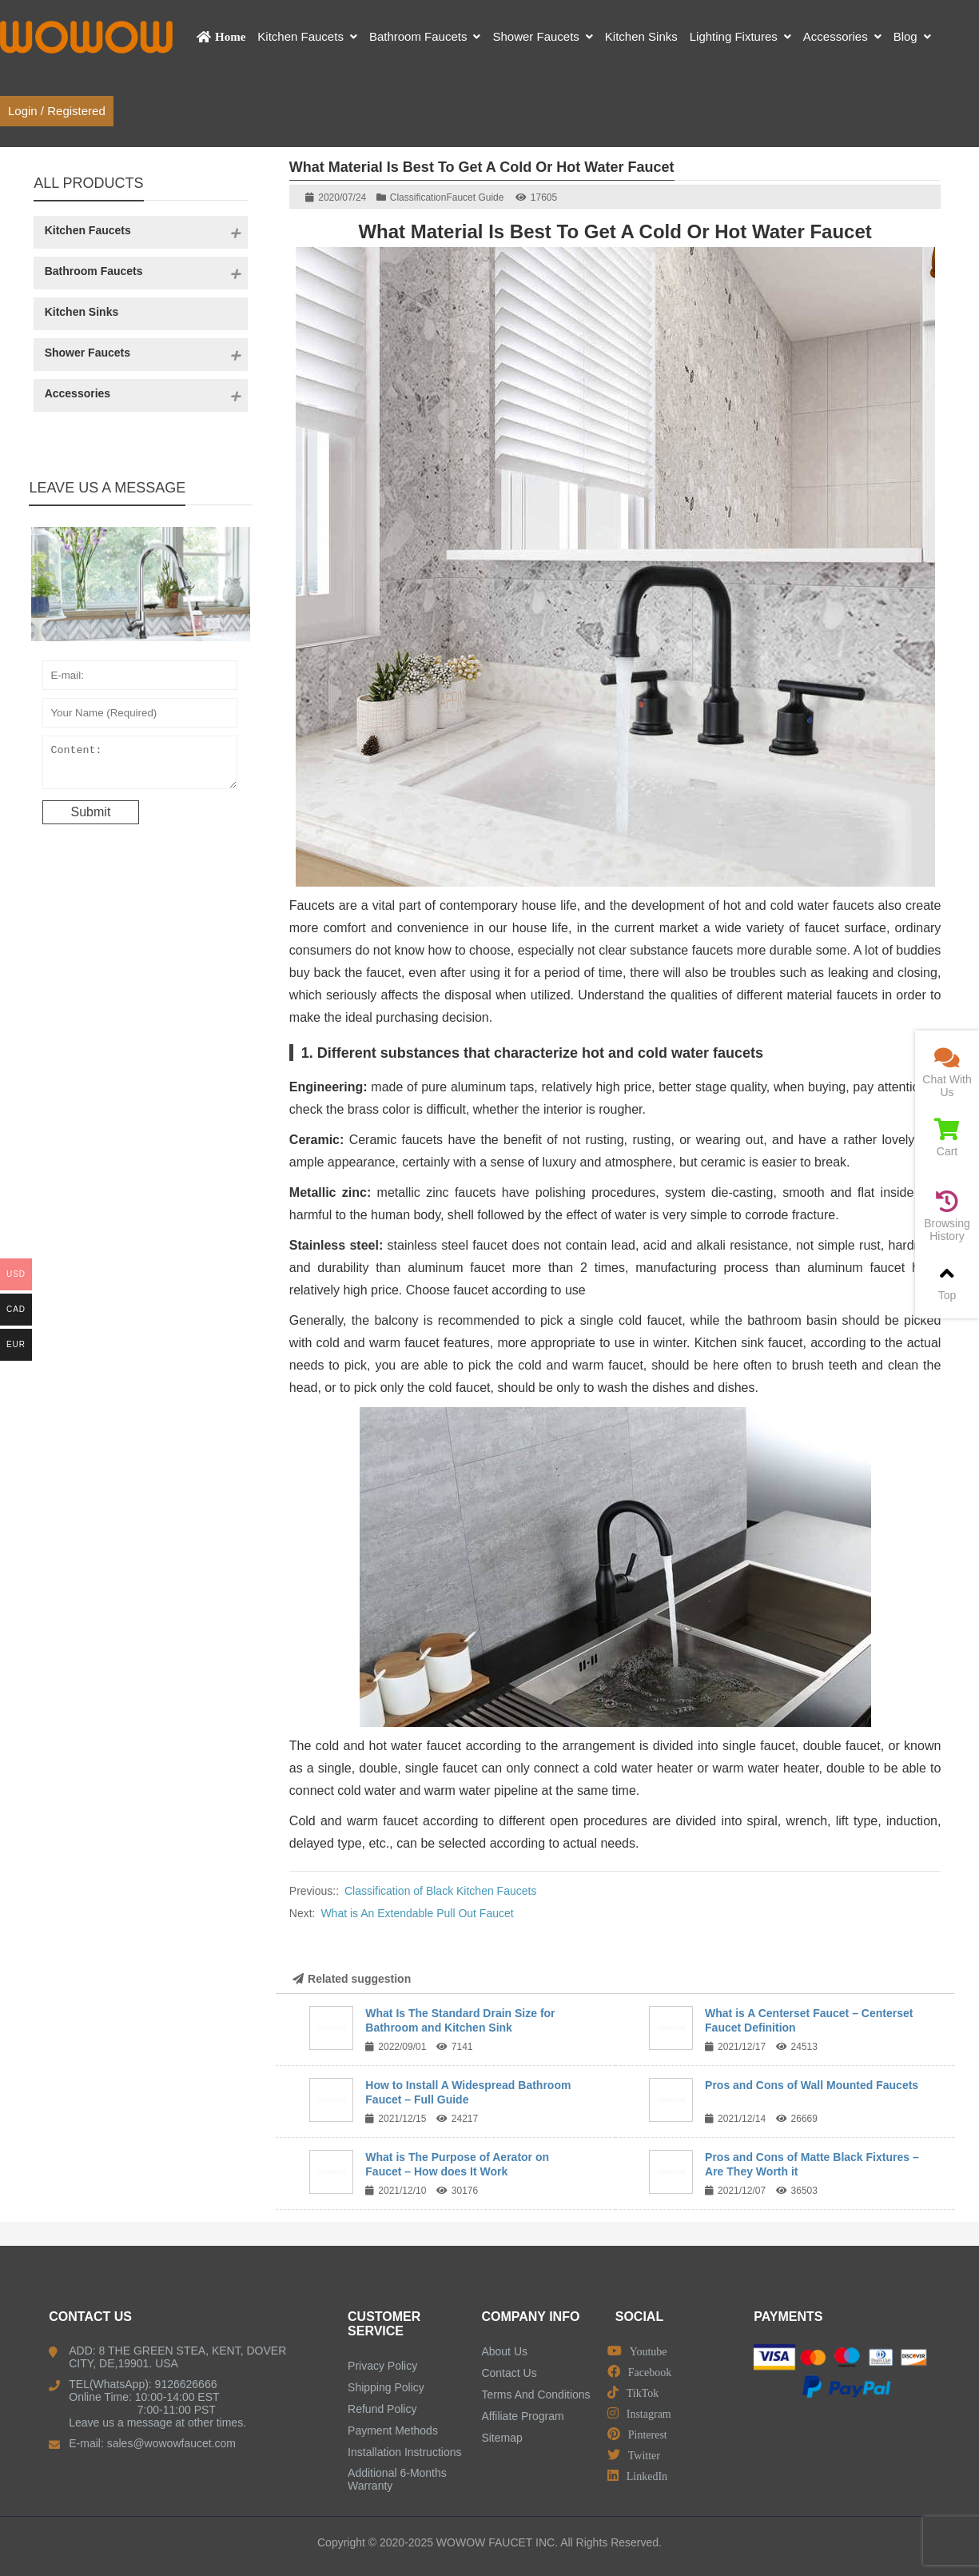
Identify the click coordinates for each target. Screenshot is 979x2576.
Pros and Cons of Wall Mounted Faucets (811, 2085)
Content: (139, 766)
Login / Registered (56, 111)
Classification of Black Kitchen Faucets (440, 1890)
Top (947, 1282)
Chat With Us (947, 1073)
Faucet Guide (474, 197)
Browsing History (947, 1216)
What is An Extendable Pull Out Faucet (416, 1913)
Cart (947, 1138)
